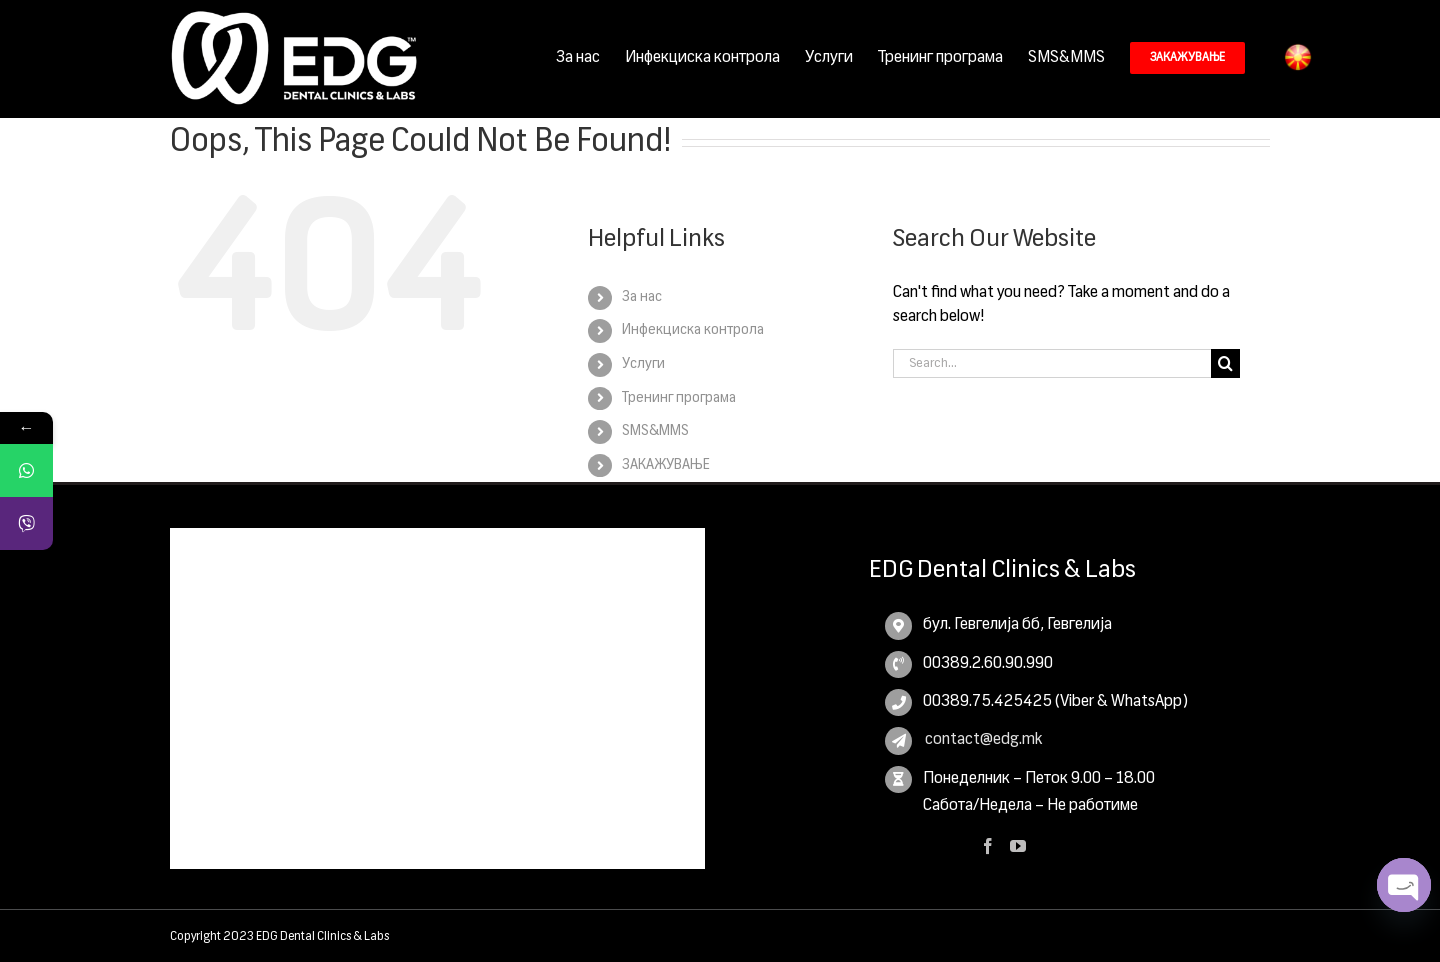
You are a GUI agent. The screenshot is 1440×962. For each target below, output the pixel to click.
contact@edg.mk (982, 739)
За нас (642, 296)
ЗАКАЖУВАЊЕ (666, 464)
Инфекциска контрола (693, 329)
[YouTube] (1018, 845)
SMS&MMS (655, 430)
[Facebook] (988, 845)
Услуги (643, 363)
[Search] (1225, 362)
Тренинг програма (679, 397)
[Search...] (1052, 362)
